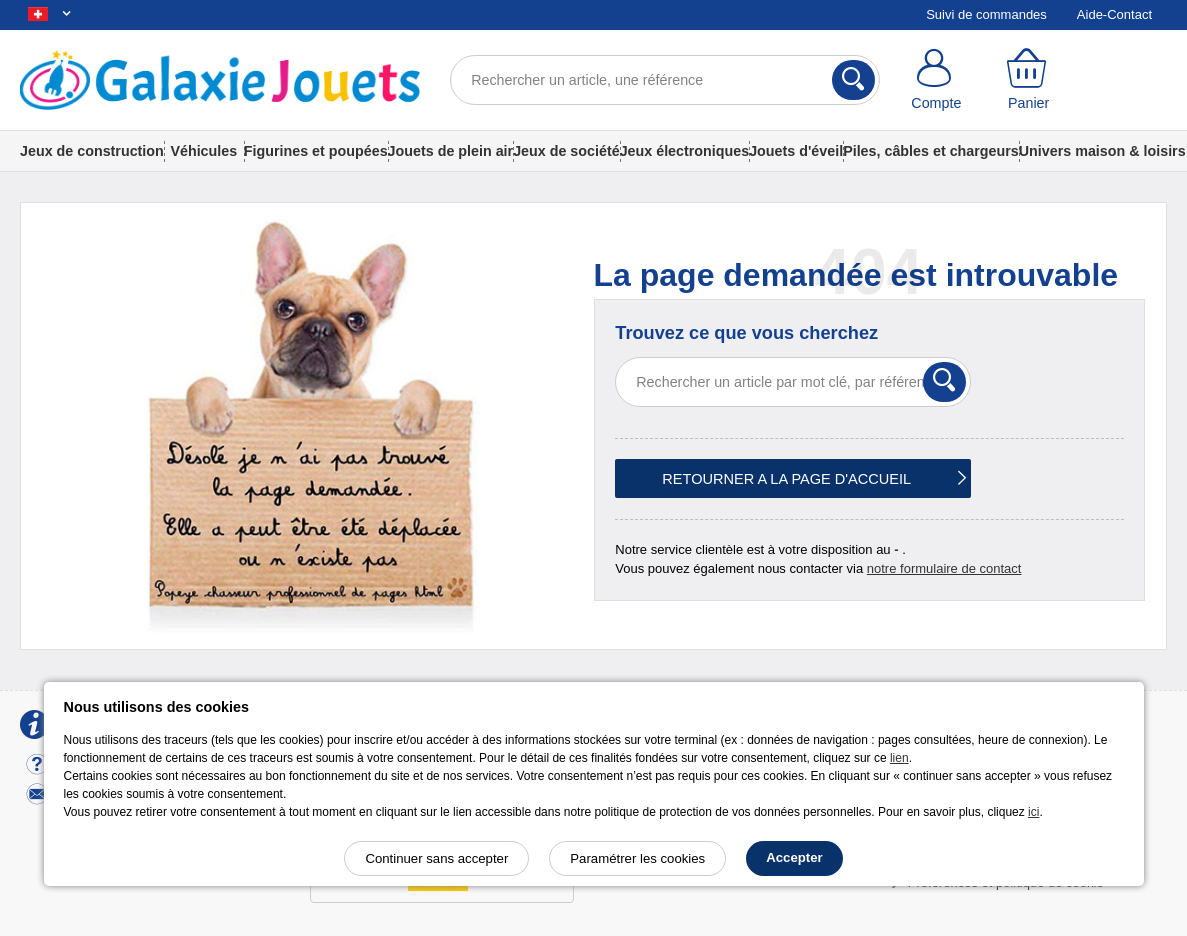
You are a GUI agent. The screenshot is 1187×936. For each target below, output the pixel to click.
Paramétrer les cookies (637, 858)
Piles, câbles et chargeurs (931, 151)
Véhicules (203, 151)
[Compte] (936, 80)
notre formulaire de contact (944, 568)
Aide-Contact (1114, 14)
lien (899, 758)
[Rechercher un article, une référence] (665, 80)
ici (1033, 812)
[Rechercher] (853, 80)
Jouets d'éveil (796, 151)
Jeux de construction (92, 151)
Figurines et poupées (316, 151)
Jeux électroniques (685, 151)
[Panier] (1028, 80)
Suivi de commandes (986, 14)
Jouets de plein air (451, 151)
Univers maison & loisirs (1102, 151)
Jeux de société (566, 151)
